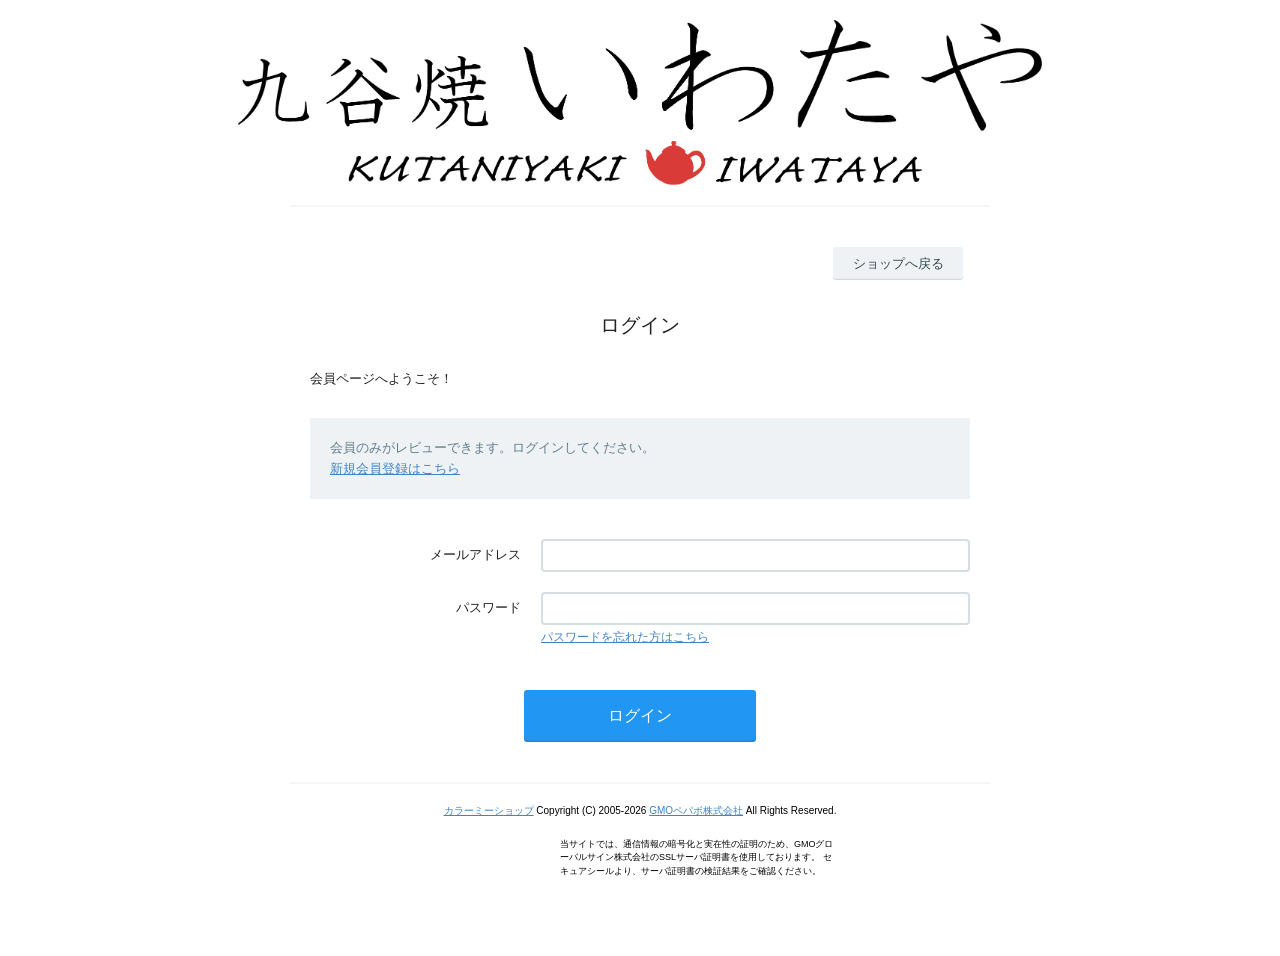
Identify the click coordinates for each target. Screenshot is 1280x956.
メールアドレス (475, 554)
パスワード (488, 607)
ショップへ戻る (898, 263)
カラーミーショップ (489, 810)
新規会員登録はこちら (395, 468)
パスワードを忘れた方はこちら (625, 637)
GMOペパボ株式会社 (696, 810)
